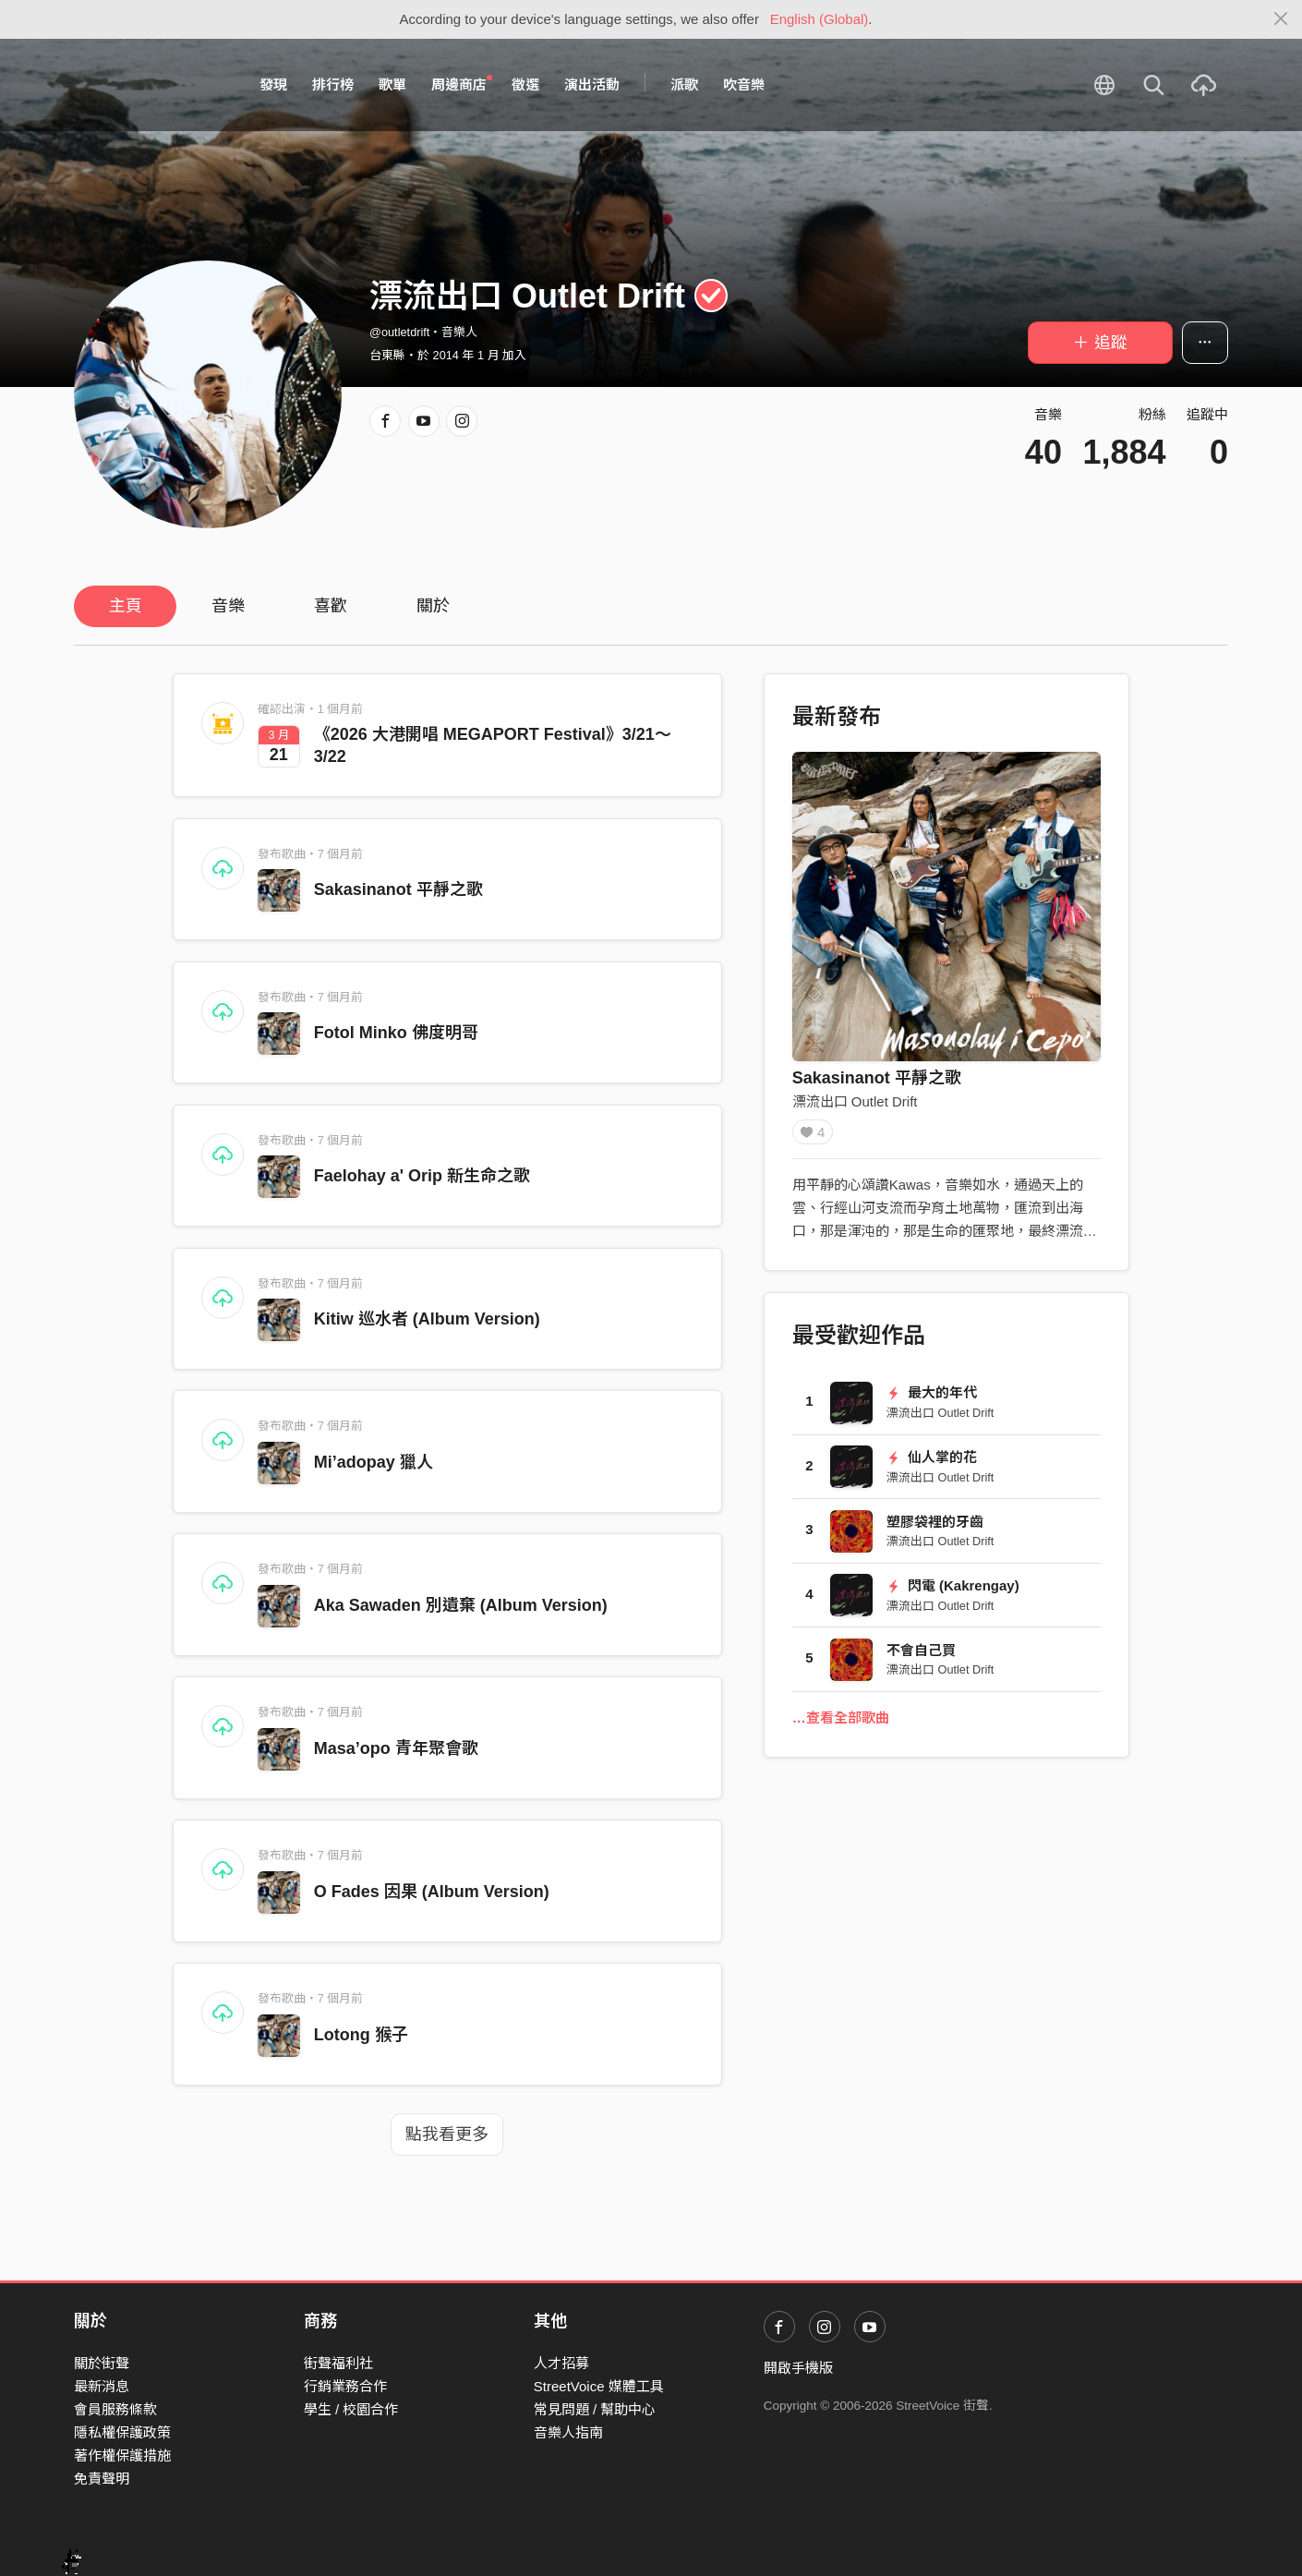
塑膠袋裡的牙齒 (934, 1528)
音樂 (228, 606)
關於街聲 (101, 2363)
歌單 (392, 84)
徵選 (525, 84)
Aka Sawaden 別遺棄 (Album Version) (461, 1605)
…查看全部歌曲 (840, 1724)
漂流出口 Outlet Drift (855, 1101)
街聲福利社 (338, 2363)
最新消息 (101, 2386)
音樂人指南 (568, 2432)
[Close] (1281, 19)
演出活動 (592, 84)
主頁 (125, 606)
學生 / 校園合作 (351, 2409)
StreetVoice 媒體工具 (599, 2386)
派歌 (684, 84)
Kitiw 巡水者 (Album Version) (427, 1319)
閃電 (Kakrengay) (952, 1592)
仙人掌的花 (931, 1463)
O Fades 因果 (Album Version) (431, 1891)
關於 (433, 606)
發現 (273, 84)
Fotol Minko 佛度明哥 (396, 1032)
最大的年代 (931, 1399)
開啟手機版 (798, 2368)
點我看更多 (446, 2134)
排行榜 (333, 84)
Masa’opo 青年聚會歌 (396, 1748)
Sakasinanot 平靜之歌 (398, 889)
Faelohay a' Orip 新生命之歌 (422, 1176)
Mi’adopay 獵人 (373, 1462)
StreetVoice (150, 85)
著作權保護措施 (122, 2455)
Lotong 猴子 (361, 2035)
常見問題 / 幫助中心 (595, 2409)
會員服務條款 (115, 2409)
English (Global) (819, 19)
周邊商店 (461, 84)
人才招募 (561, 2363)
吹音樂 (744, 84)
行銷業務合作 (345, 2386)
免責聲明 (101, 2478)
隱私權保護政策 (122, 2432)
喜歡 (330, 606)
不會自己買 (921, 1656)
